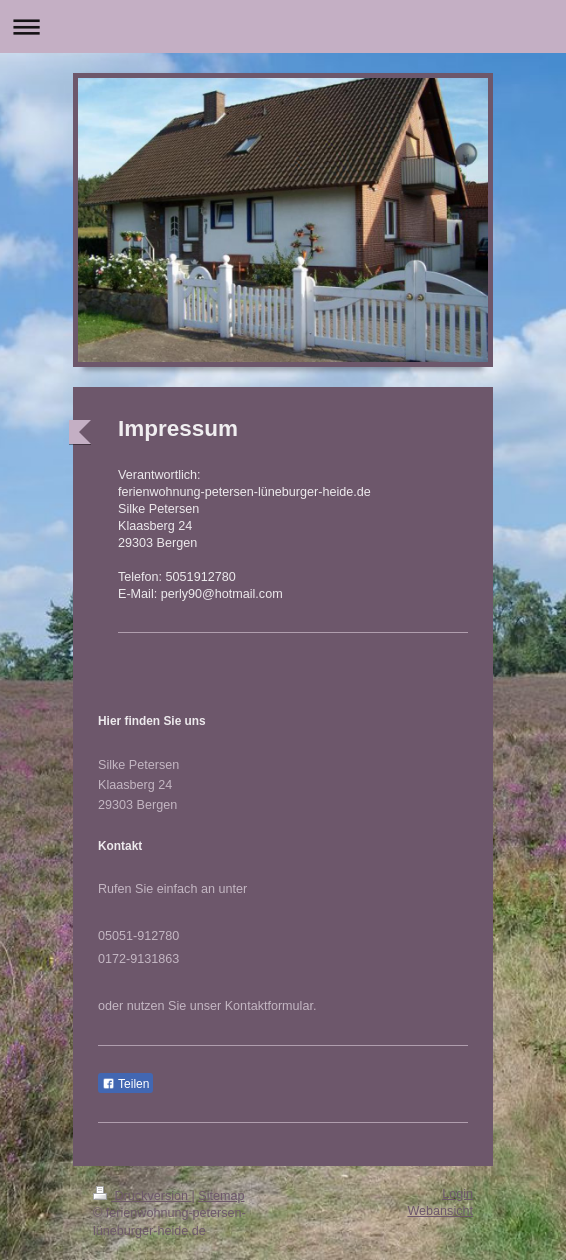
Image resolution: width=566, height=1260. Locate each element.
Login (457, 1194)
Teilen (125, 1084)
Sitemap (221, 1196)
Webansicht (440, 1211)
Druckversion (142, 1196)
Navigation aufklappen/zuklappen (283, 26)
